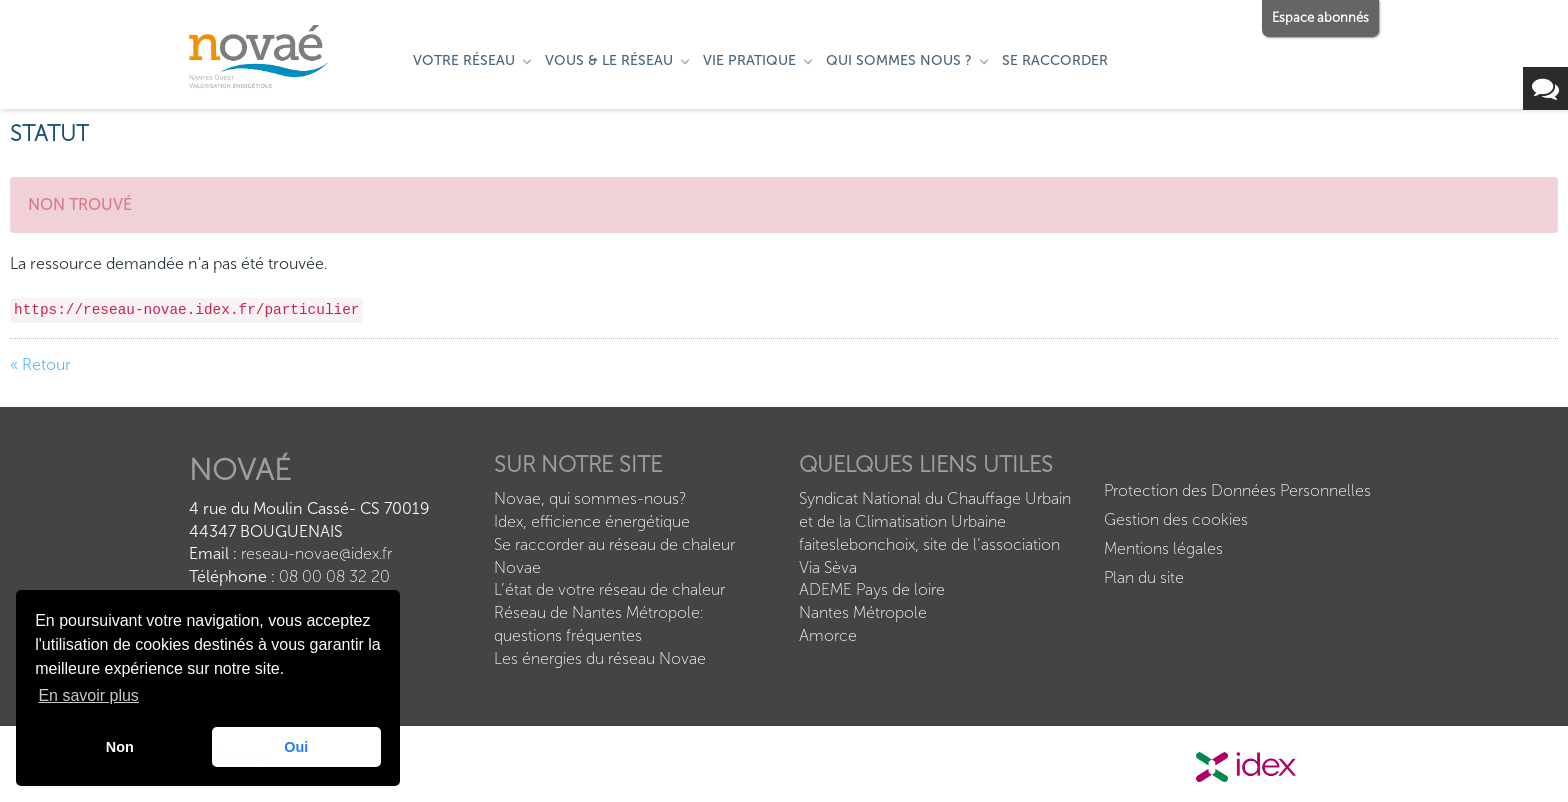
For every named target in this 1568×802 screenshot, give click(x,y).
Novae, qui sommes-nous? (590, 498)
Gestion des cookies (1176, 519)
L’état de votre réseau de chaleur (609, 589)
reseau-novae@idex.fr (314, 553)
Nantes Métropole (863, 612)
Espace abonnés (1320, 17)
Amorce (828, 635)
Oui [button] (296, 747)
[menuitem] (474, 61)
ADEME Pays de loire (872, 589)
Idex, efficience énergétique (592, 521)
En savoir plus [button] (88, 695)
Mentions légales (1163, 548)
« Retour (40, 364)
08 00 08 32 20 (334, 576)
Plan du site (1144, 577)
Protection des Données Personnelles (1237, 490)
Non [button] (120, 747)
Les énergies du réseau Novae (600, 658)
